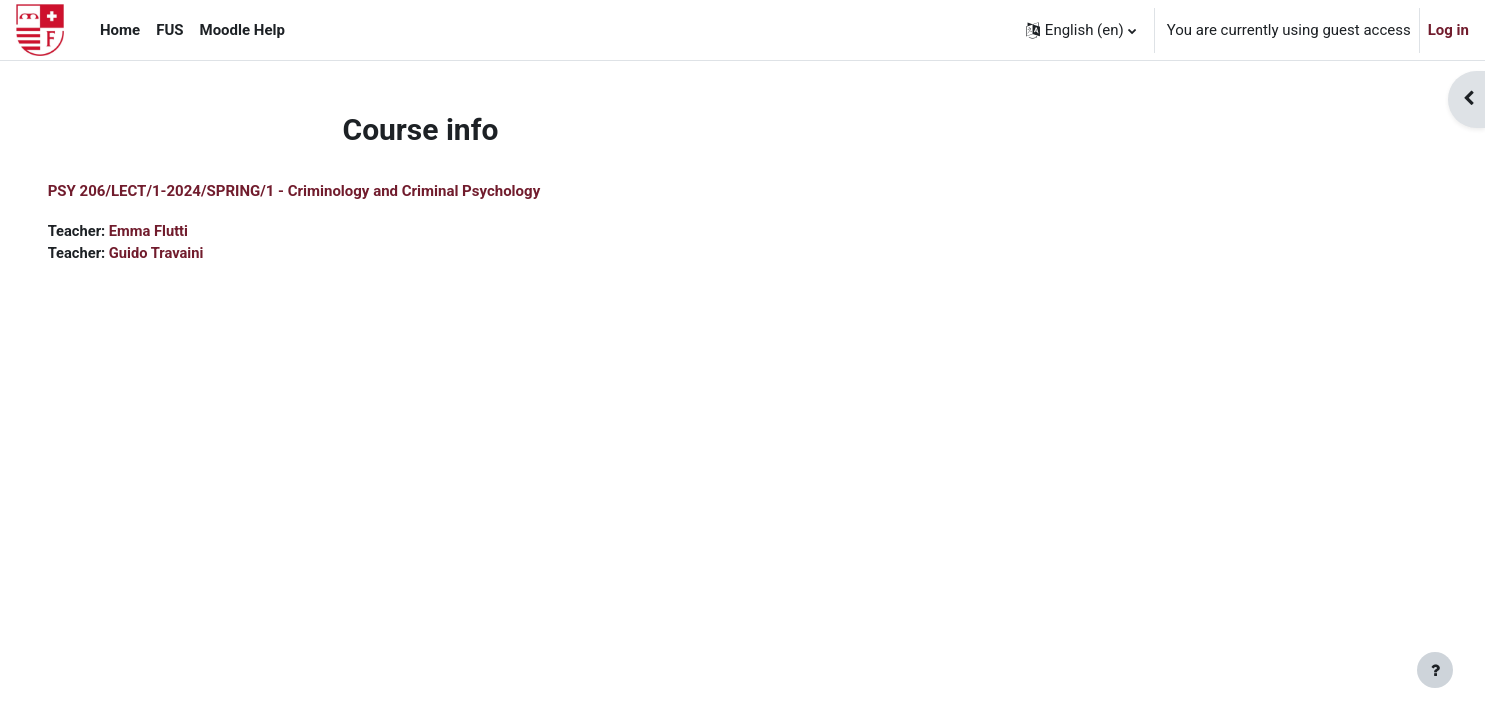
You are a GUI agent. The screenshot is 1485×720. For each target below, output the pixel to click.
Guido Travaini (187, 254)
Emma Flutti (179, 231)
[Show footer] (1435, 670)
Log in (1448, 30)
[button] (1081, 30)
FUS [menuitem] (169, 30)
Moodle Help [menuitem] (242, 30)
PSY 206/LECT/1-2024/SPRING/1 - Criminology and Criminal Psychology (322, 191)
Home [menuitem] (120, 30)
